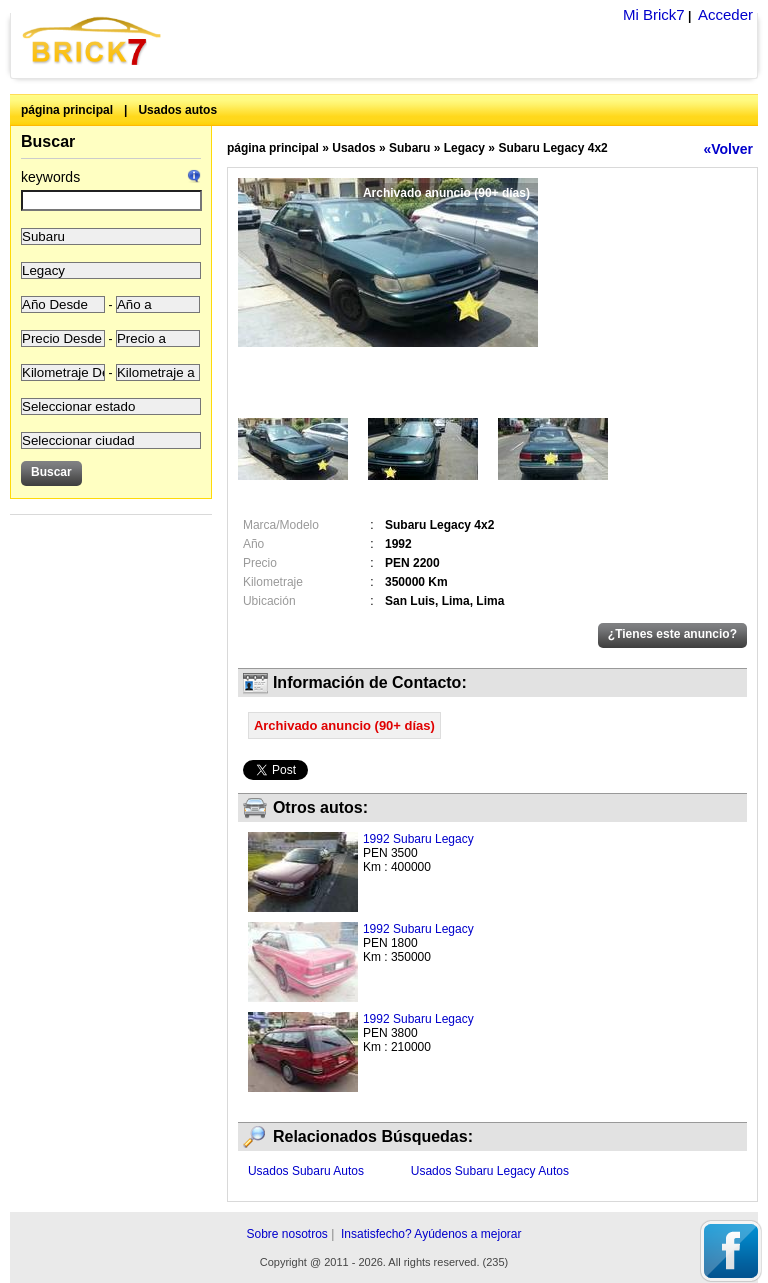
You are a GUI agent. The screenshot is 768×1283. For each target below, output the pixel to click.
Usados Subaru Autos (306, 1171)
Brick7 (93, 40)
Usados (353, 148)
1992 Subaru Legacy (418, 839)
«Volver (728, 149)
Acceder (725, 14)
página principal (67, 110)
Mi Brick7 (654, 14)
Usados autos (177, 110)
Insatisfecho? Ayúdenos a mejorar (431, 1234)
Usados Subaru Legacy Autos (490, 1171)
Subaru (409, 148)
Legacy (464, 148)
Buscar (48, 141)
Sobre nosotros (286, 1234)
